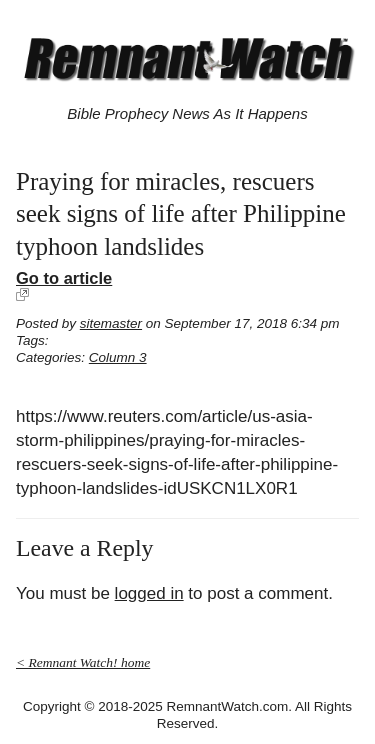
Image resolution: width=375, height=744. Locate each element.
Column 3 (118, 357)
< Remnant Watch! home (83, 662)
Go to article (64, 278)
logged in (149, 593)
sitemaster (111, 323)
